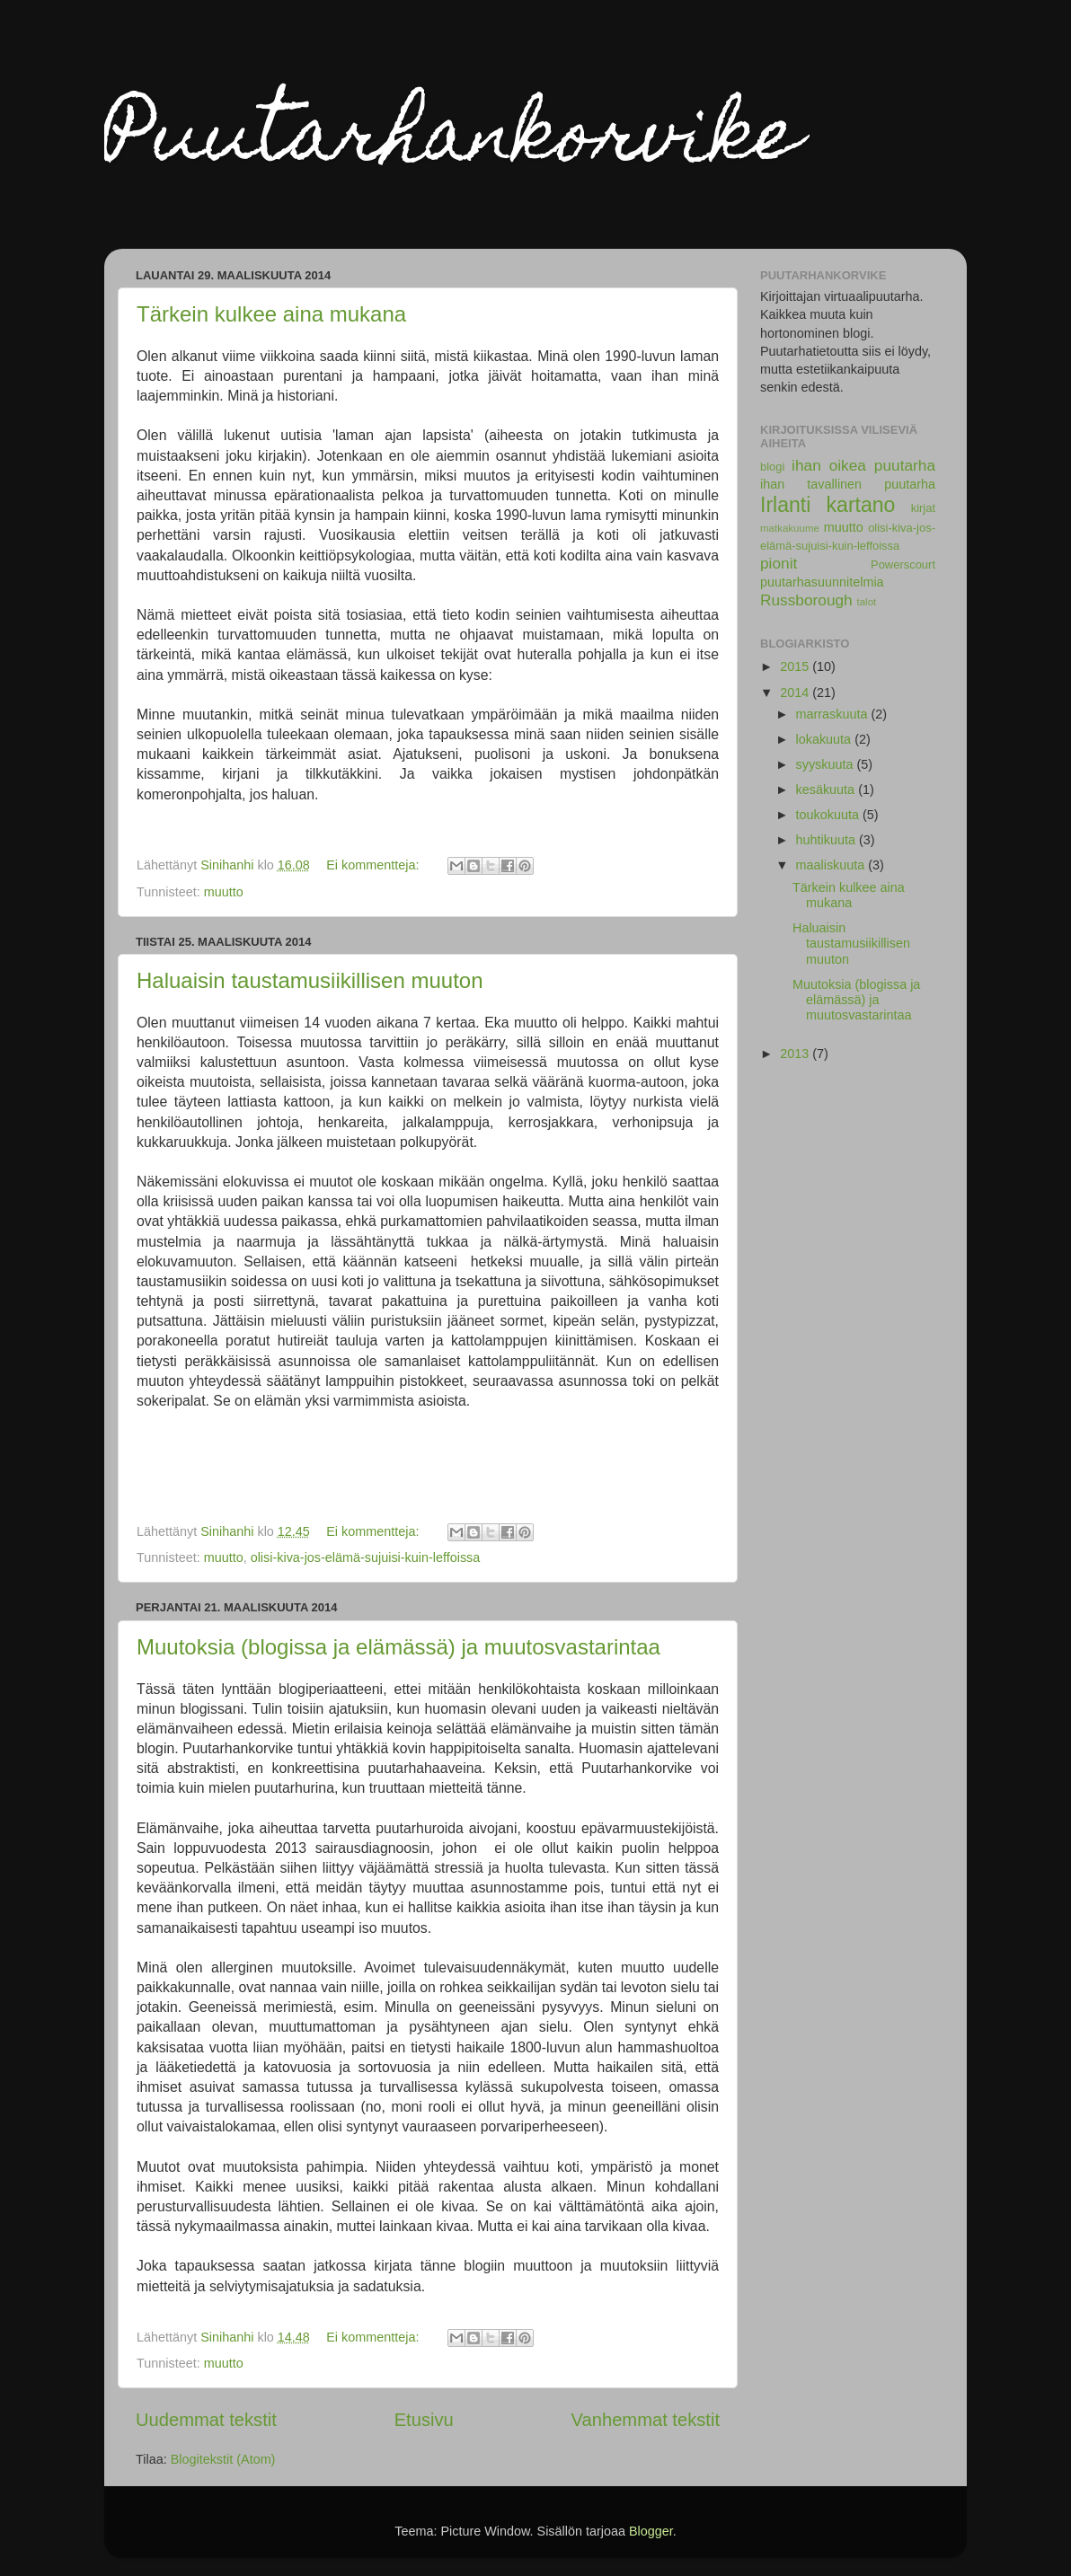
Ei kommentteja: (374, 865)
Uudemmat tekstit (206, 2420)
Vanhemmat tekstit (645, 2420)
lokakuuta (825, 739)
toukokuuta (829, 814)
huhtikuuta (827, 840)
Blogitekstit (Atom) (223, 2459)
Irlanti (785, 504)
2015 (796, 666)
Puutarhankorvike (452, 142)
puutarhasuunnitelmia (822, 582)
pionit (778, 563)
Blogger (651, 2531)
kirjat (923, 508)
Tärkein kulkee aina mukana (271, 314)
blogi (772, 466)
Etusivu (424, 2420)
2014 (796, 692)
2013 (796, 1053)
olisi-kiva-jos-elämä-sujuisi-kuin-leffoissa (366, 1557)
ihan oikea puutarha (863, 465)
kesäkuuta (827, 789)
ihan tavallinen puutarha (847, 484)
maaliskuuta (832, 865)
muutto (223, 892)
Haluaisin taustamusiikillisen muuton (310, 980)
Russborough (806, 600)
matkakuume (789, 528)
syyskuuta (826, 764)
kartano (861, 504)
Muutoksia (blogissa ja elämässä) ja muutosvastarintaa (398, 1647)
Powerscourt (903, 564)
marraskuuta (834, 714)
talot (867, 601)
